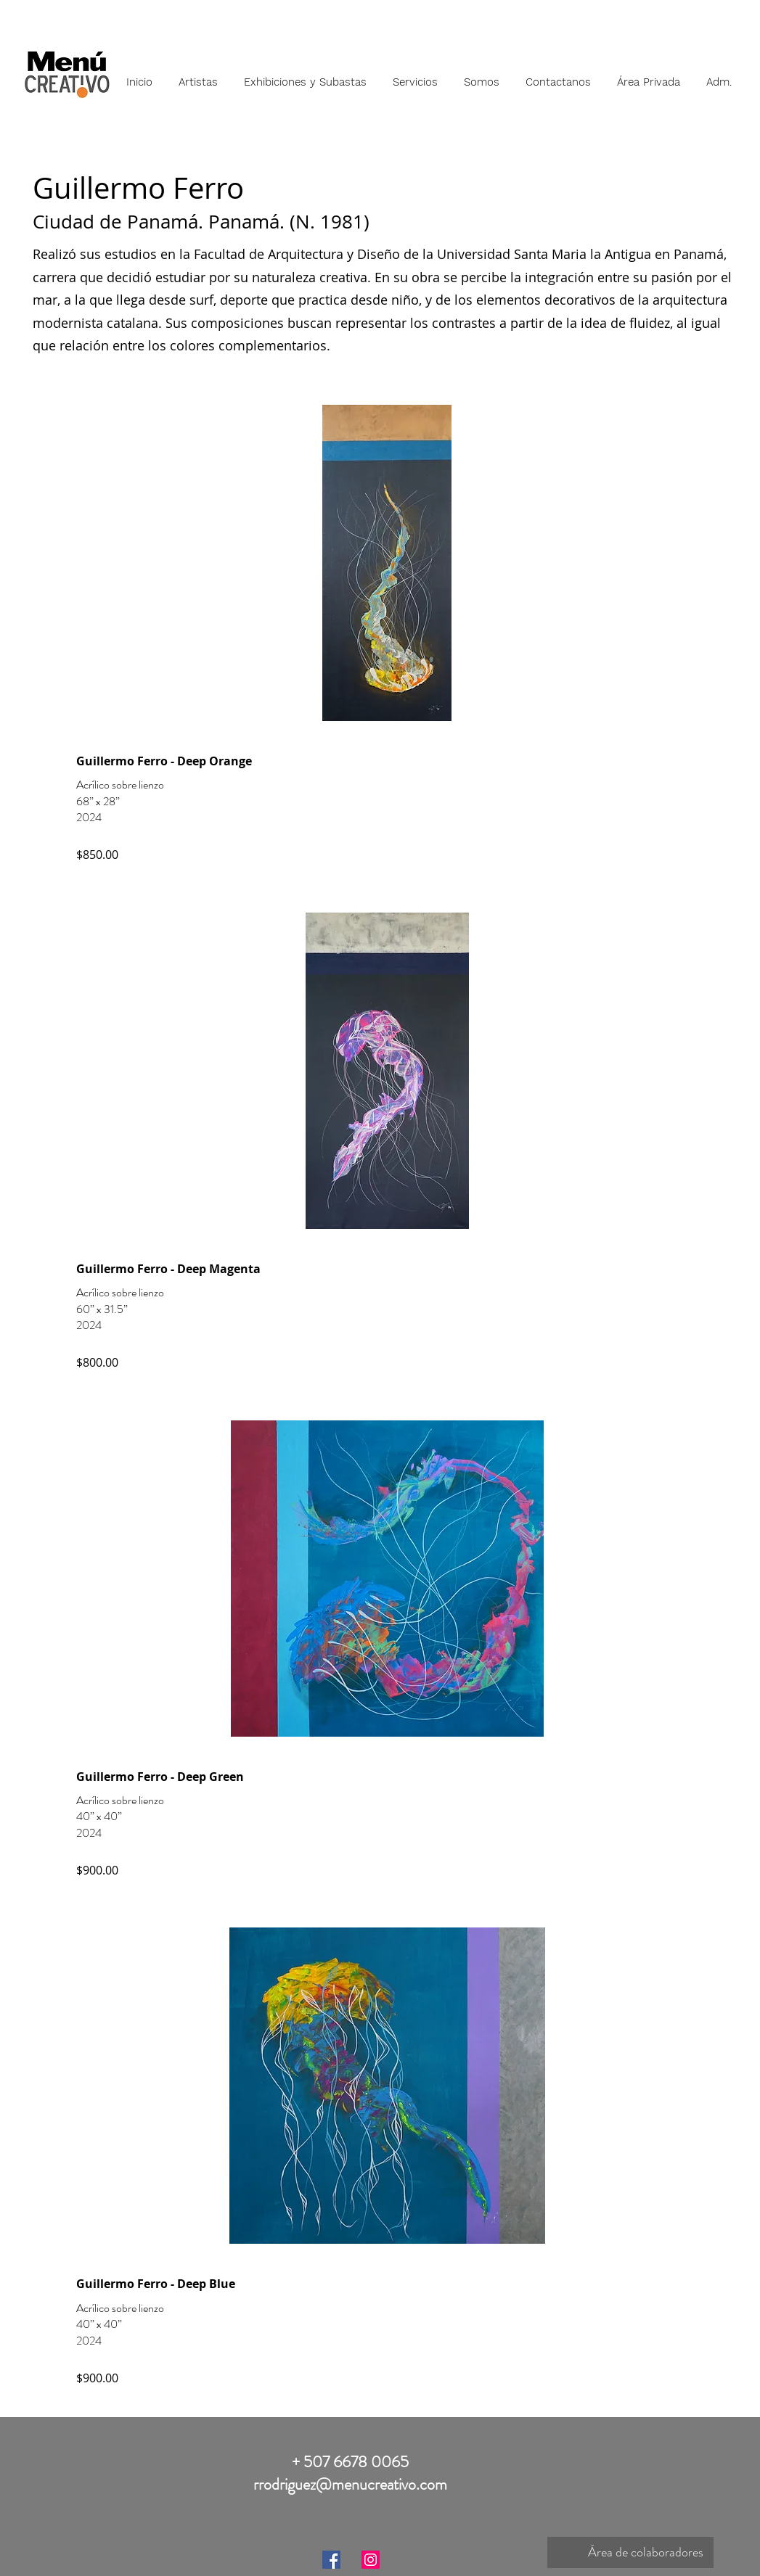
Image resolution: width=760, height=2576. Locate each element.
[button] (198, 75)
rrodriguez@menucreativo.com (350, 2484)
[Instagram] (370, 2560)
